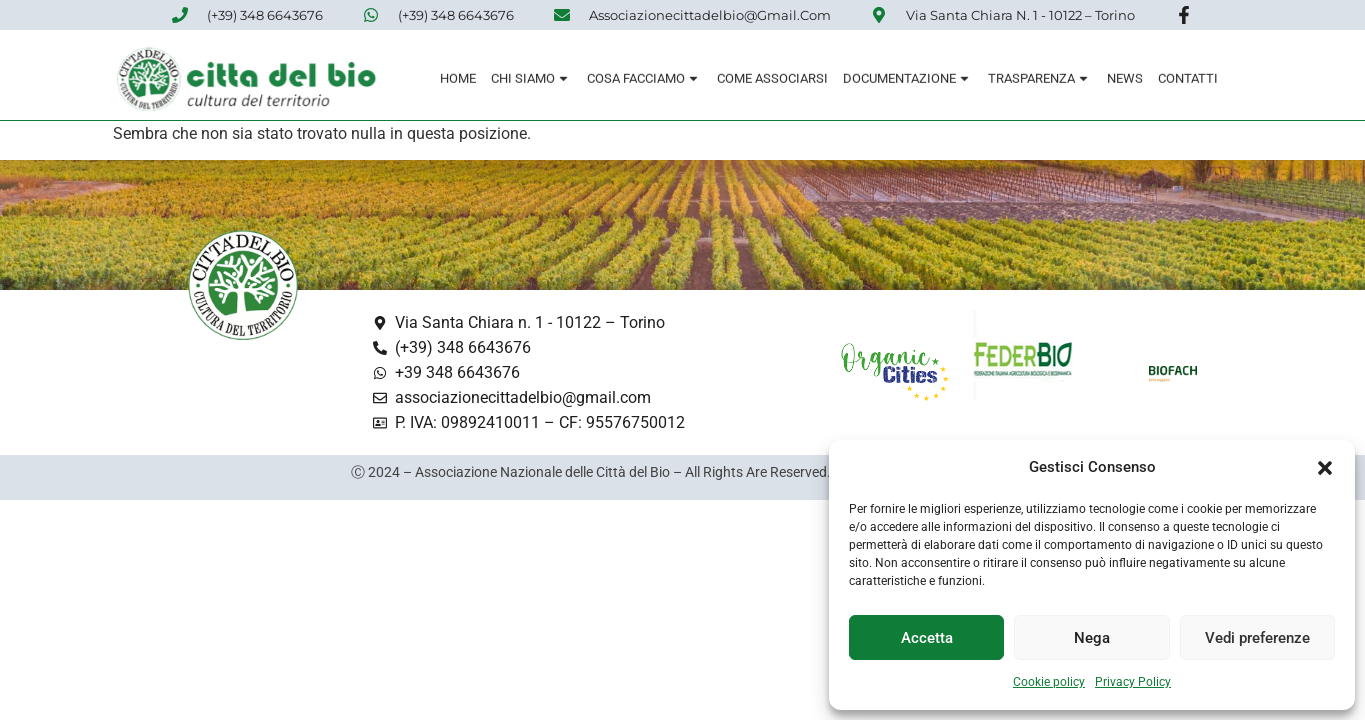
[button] (1325, 468)
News (1125, 79)
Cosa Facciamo (644, 79)
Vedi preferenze (1257, 638)
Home (458, 79)
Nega (1092, 638)
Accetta (927, 638)
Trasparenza (1040, 79)
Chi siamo (531, 79)
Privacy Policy (1133, 682)
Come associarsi (772, 79)
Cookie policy (1049, 682)
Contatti (1188, 79)
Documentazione (908, 79)
